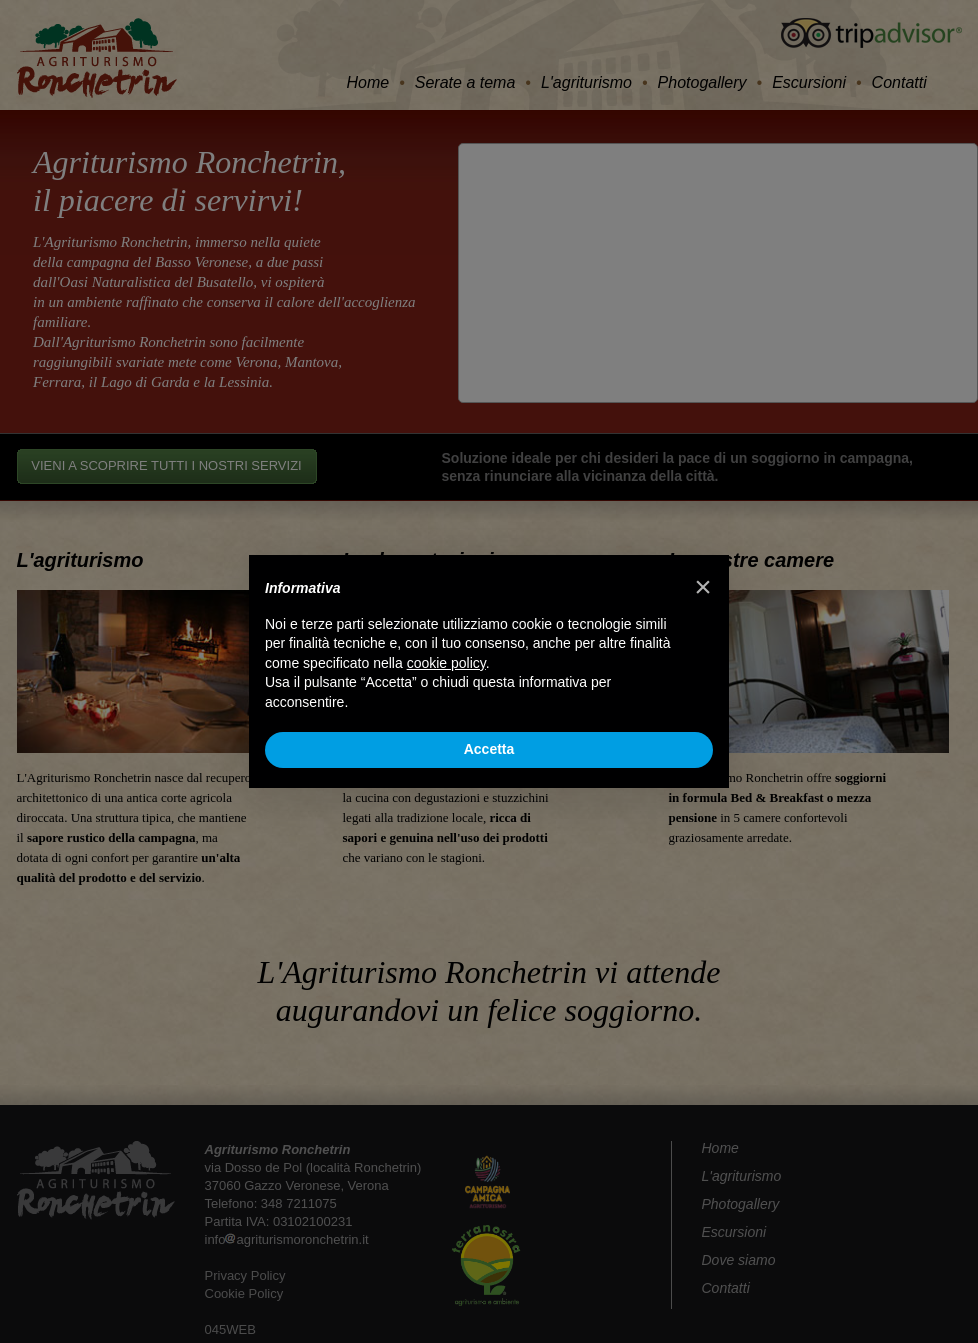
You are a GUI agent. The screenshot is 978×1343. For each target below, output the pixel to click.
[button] (703, 587)
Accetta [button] (489, 749)
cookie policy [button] (446, 663)
